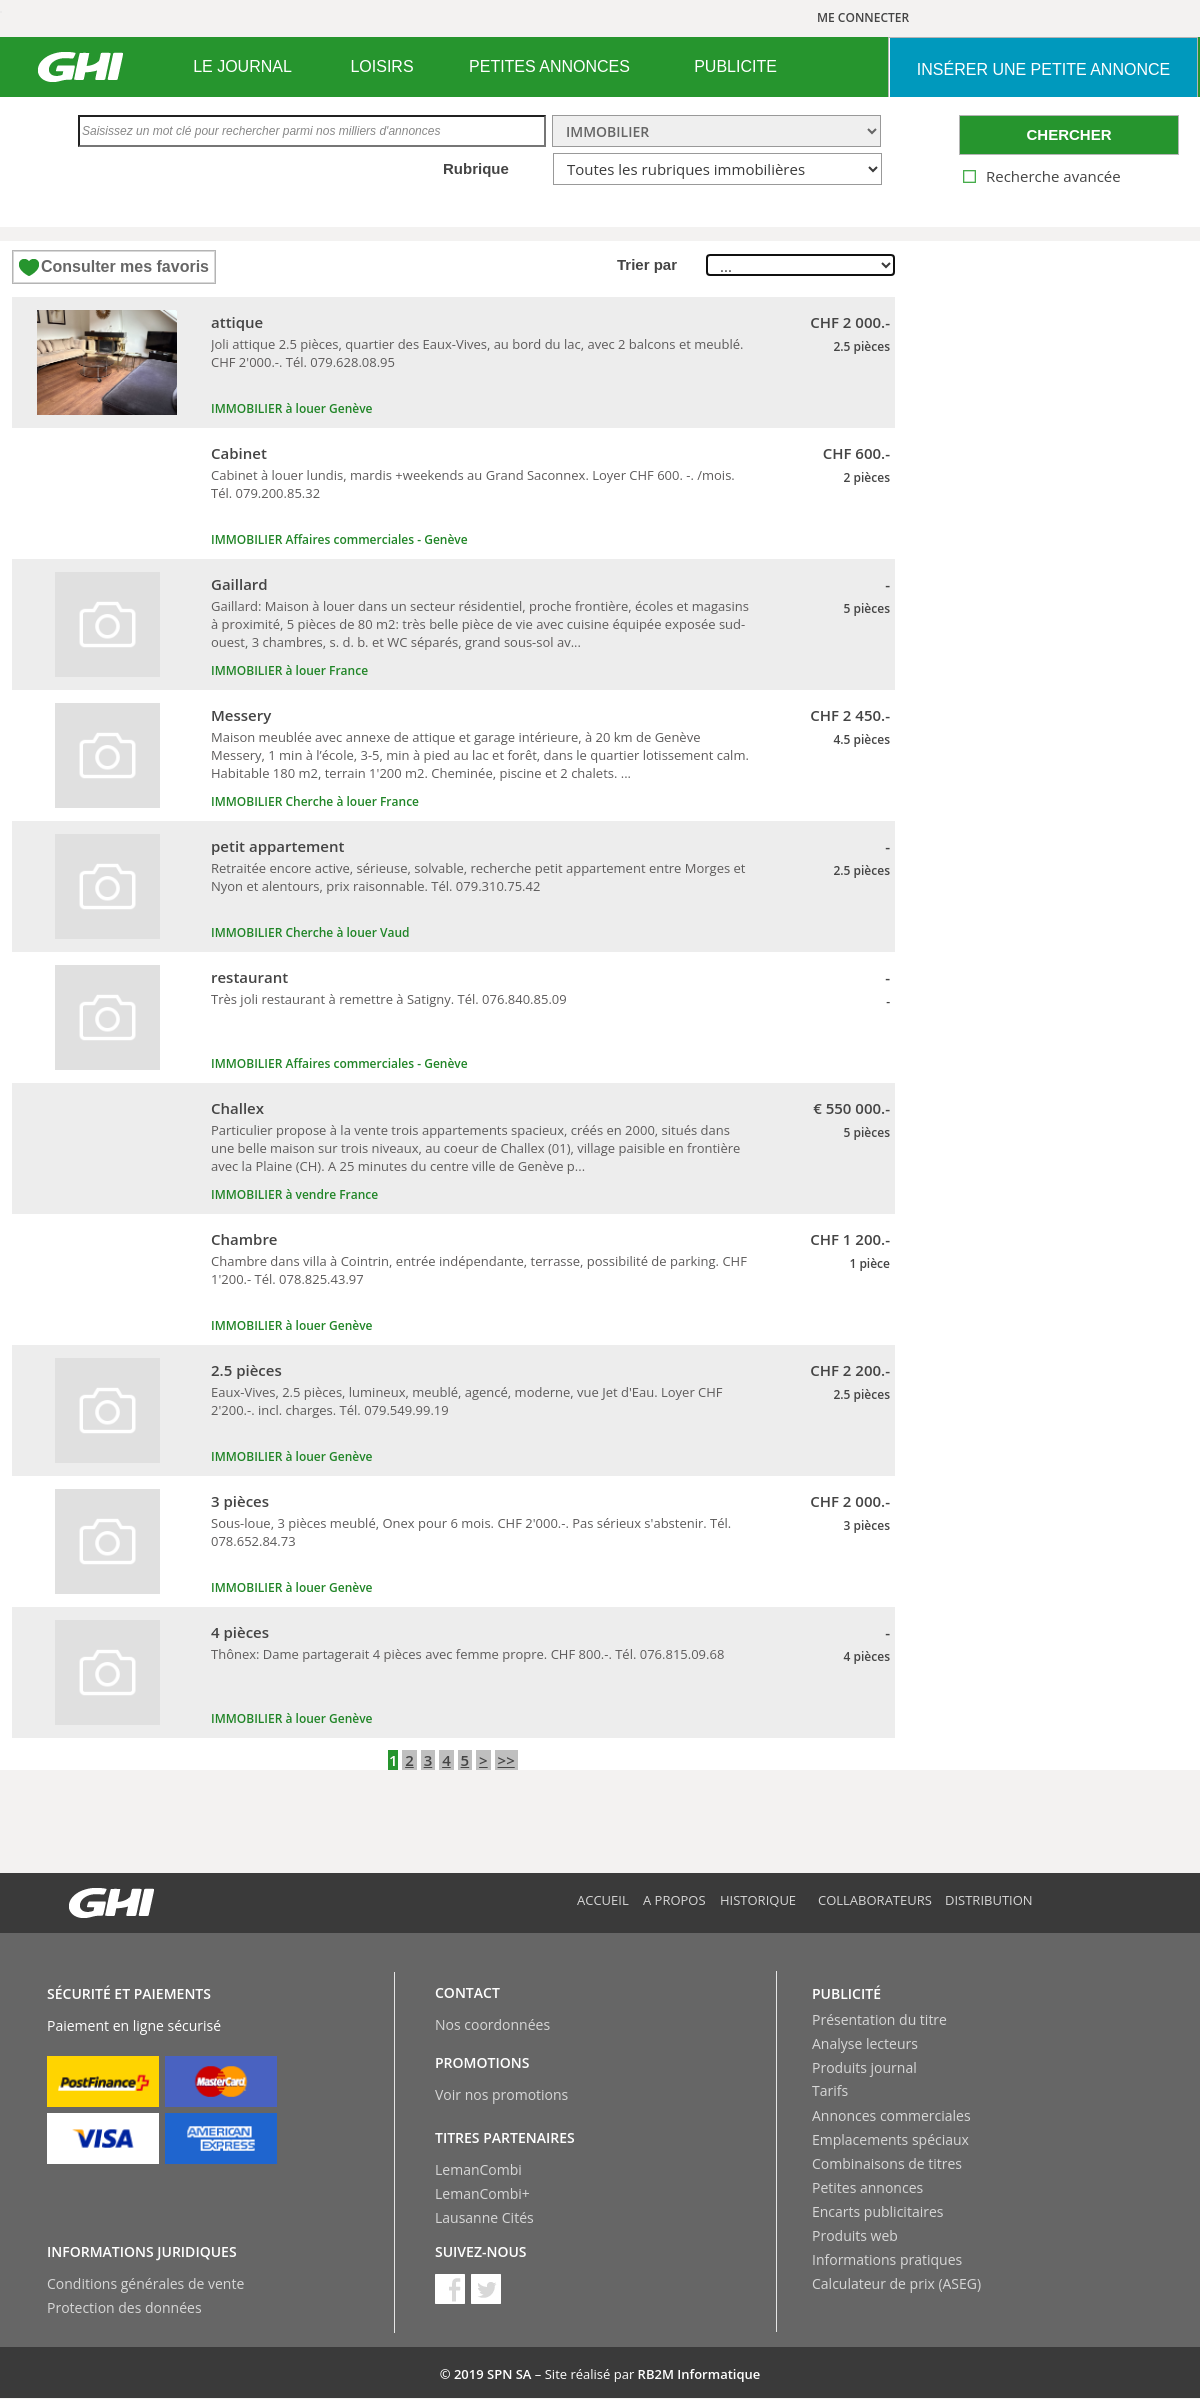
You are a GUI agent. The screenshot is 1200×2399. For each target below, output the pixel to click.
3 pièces (240, 1501)
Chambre (244, 1239)
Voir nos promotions (501, 2094)
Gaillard (239, 584)
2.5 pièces (246, 1370)
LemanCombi (478, 2169)
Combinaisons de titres (887, 2163)
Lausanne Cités (484, 2217)
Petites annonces (867, 2187)
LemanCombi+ (482, 2193)
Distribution (989, 1900)
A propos (674, 1900)
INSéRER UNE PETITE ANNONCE (1043, 69)
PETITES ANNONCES (549, 66)
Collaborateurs (875, 1900)
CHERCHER (1068, 134)
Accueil (603, 1900)
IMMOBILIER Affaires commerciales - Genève (339, 539)
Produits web (855, 2235)
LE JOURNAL (242, 66)
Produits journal (864, 2067)
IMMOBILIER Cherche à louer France (315, 801)
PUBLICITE (735, 66)
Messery (241, 715)
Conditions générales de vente (145, 2283)
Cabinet (239, 453)
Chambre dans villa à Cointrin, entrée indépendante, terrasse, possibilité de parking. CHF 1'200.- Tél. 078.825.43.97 (479, 1270)
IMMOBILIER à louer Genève (292, 408)
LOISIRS (381, 66)
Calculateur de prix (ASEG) (896, 2283)
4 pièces (240, 1632)
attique (237, 322)
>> (506, 1760)
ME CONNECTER (863, 17)
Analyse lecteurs (865, 2043)
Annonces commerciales (891, 2115)
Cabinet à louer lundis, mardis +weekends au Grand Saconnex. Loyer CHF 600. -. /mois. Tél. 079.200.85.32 (473, 484)
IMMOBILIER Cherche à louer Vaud (310, 932)
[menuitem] (242, 67)
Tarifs (830, 2090)
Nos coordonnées (492, 2024)
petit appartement (277, 846)
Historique (758, 1900)
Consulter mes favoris (125, 266)
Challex (237, 1108)
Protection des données (124, 2307)
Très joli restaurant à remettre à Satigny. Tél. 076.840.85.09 (389, 999)
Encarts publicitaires (877, 2211)
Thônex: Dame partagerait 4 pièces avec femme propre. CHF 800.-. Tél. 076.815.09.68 (467, 1654)
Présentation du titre (879, 2019)
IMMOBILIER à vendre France (294, 1194)
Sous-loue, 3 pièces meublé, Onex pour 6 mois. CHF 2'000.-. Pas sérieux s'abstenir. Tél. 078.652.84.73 (471, 1532)
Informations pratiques (887, 2259)
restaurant (249, 977)
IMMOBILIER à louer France (289, 670)
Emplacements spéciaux (890, 2139)
